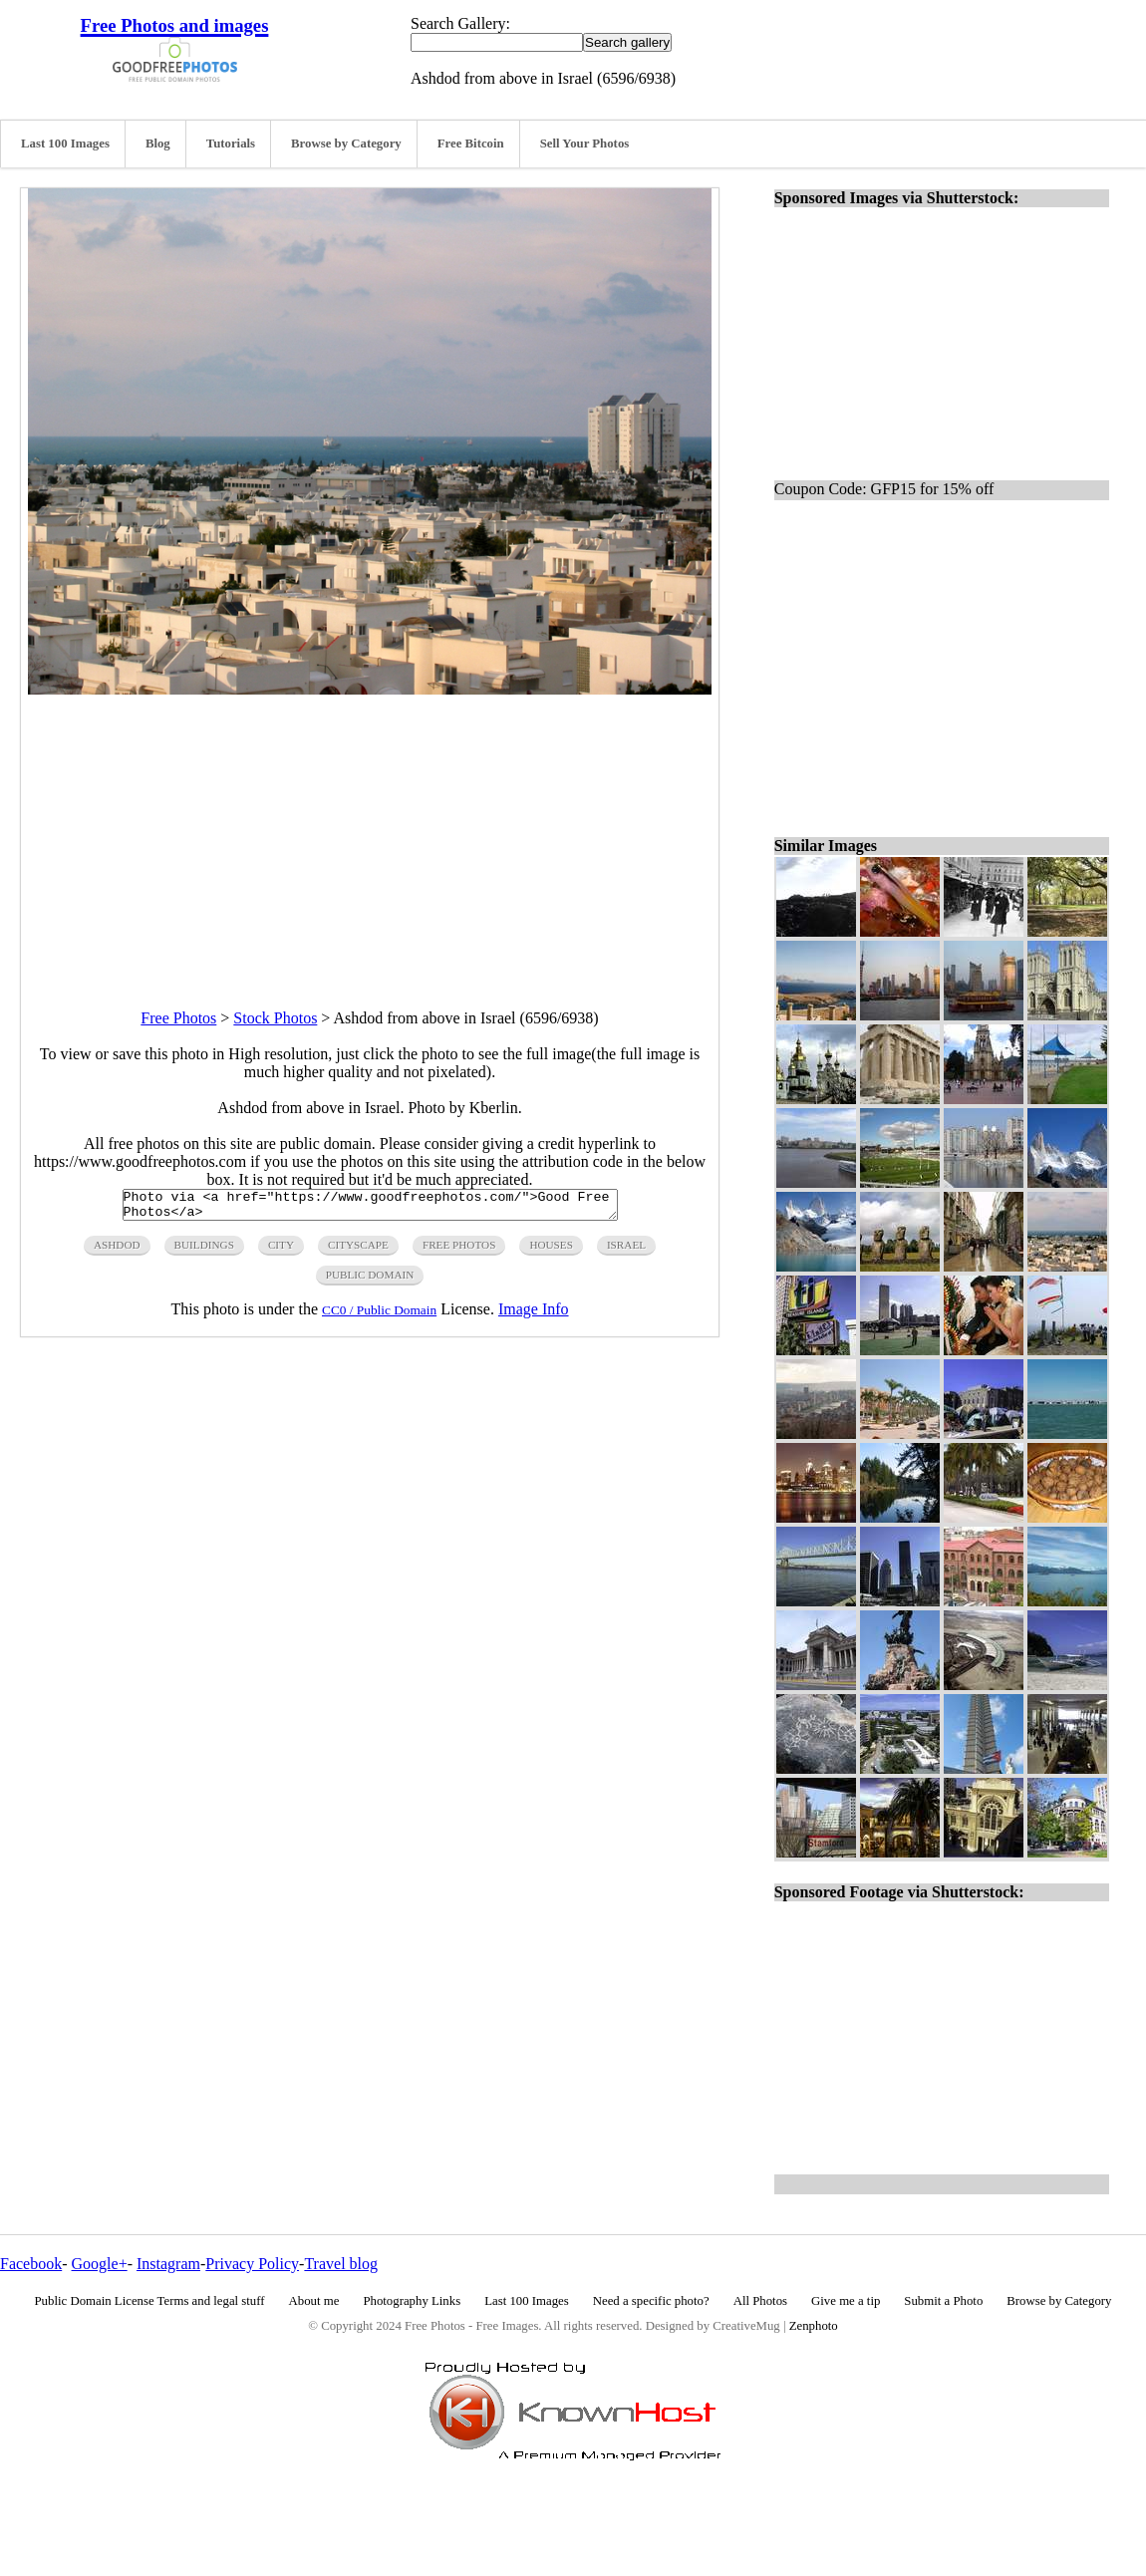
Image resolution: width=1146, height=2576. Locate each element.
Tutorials (230, 143)
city (281, 1251)
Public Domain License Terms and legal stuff (150, 2301)
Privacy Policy (252, 2263)
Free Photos (178, 1017)
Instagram (168, 2263)
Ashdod (117, 1251)
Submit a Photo (943, 2301)
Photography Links (411, 2301)
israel (626, 1251)
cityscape (358, 1251)
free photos (459, 1251)
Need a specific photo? (651, 2301)
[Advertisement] (369, 834)
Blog (157, 143)
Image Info (533, 1314)
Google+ (100, 2263)
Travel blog (341, 2263)
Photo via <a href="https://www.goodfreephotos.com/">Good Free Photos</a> (370, 1208)
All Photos (760, 2301)
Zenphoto (813, 2326)
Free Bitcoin (470, 143)
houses (551, 1251)
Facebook (31, 2263)
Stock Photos (275, 1017)
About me (314, 2301)
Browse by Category (346, 143)
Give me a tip (845, 2301)
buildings (204, 1251)
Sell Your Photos (585, 143)
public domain (370, 1281)
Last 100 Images (65, 143)
